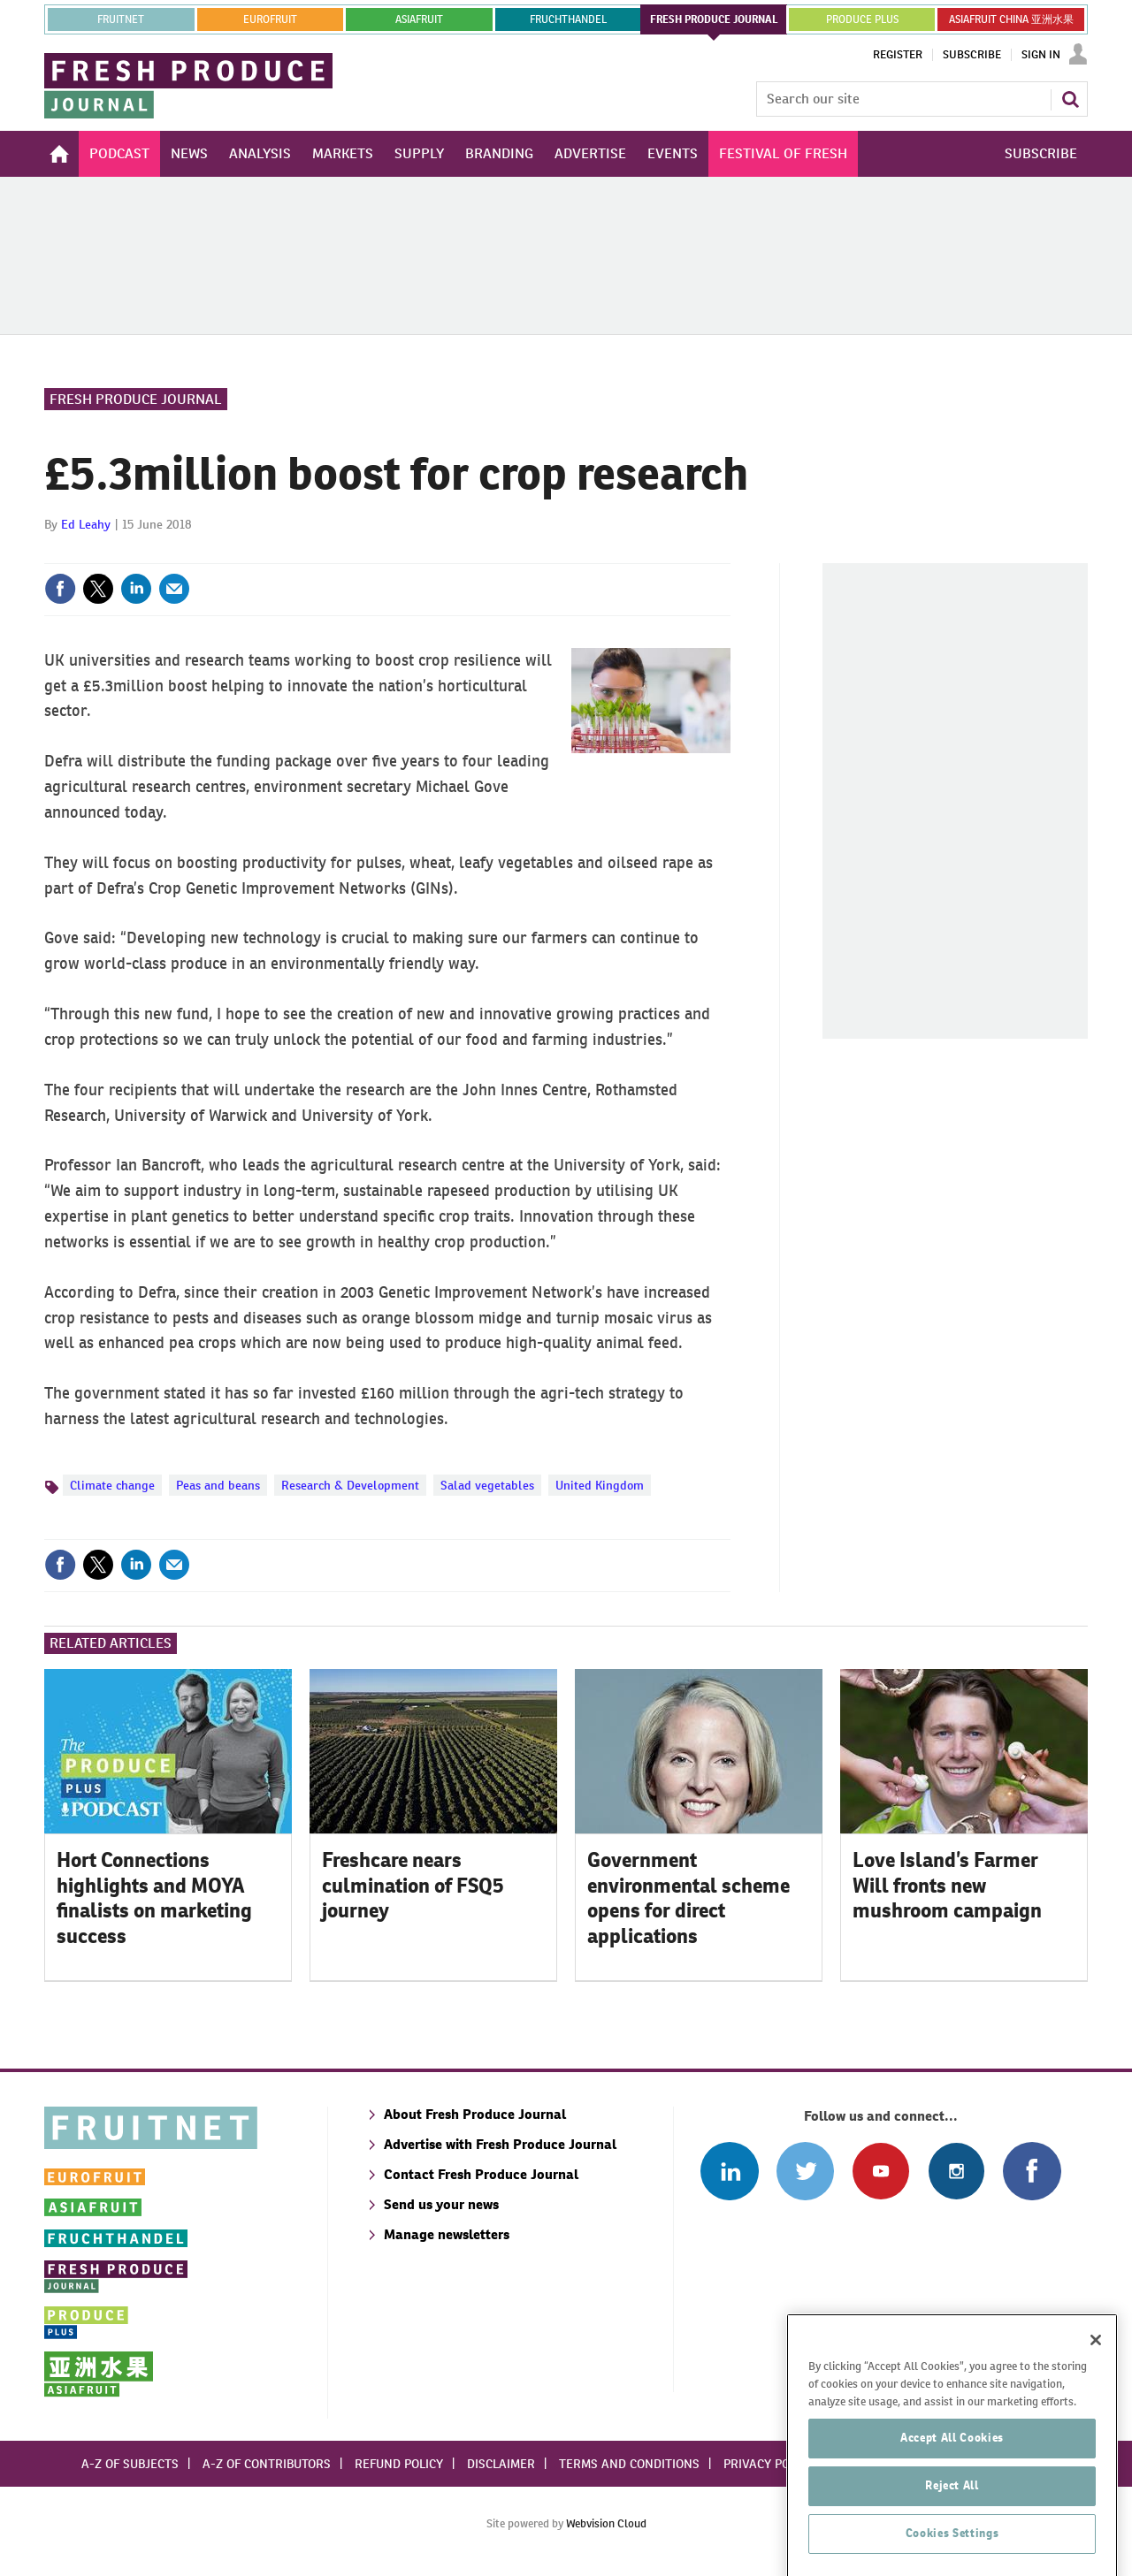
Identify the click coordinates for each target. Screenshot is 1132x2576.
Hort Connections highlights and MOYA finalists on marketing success (154, 1898)
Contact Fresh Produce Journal (481, 2174)
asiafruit (419, 19)
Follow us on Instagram (956, 2170)
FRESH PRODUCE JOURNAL (714, 19)
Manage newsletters (446, 2234)
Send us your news (441, 2204)
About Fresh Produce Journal (475, 2114)
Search (1070, 99)
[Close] (1095, 2416)
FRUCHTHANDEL (568, 19)
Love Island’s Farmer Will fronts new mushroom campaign (947, 1885)
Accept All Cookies (952, 2514)
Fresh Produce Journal (136, 399)
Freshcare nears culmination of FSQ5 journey (413, 1885)
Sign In (1040, 55)
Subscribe (972, 55)
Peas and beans (218, 1485)
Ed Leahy (86, 524)
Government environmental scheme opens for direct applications (688, 1898)
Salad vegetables (487, 1485)
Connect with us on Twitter (805, 2170)
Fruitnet (120, 19)
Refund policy (399, 2464)
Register (897, 55)
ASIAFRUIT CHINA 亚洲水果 (1011, 19)
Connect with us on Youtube (880, 2170)
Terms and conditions (629, 2464)
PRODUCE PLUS (862, 19)
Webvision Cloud (606, 2523)
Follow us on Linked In (729, 2170)
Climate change (112, 1485)
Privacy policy (768, 2464)
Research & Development (350, 1485)
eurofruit (270, 19)
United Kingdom (599, 1485)
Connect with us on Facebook (1031, 2170)
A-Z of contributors (267, 2464)
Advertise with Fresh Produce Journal (500, 2144)
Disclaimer (501, 2464)
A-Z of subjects (130, 2464)
